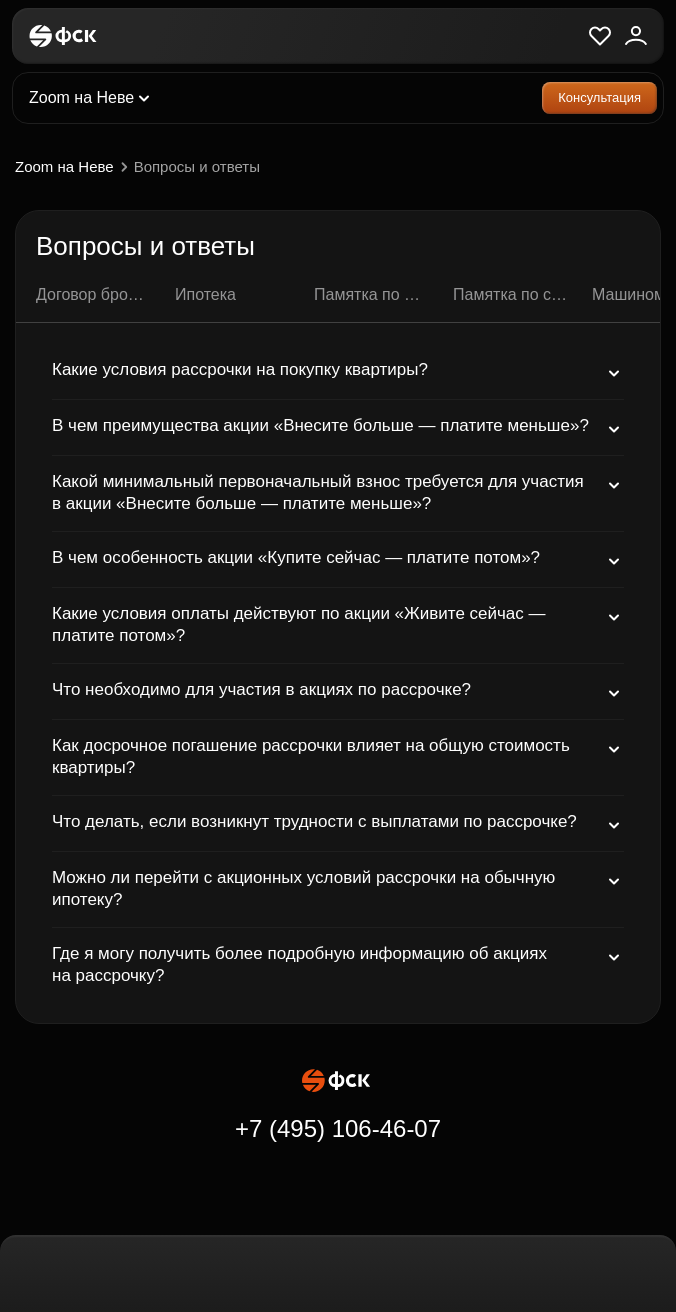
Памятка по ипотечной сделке (371, 294)
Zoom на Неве (74, 167)
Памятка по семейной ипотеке (510, 294)
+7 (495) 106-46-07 (338, 1128)
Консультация (599, 97)
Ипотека (205, 294)
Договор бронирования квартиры (93, 294)
